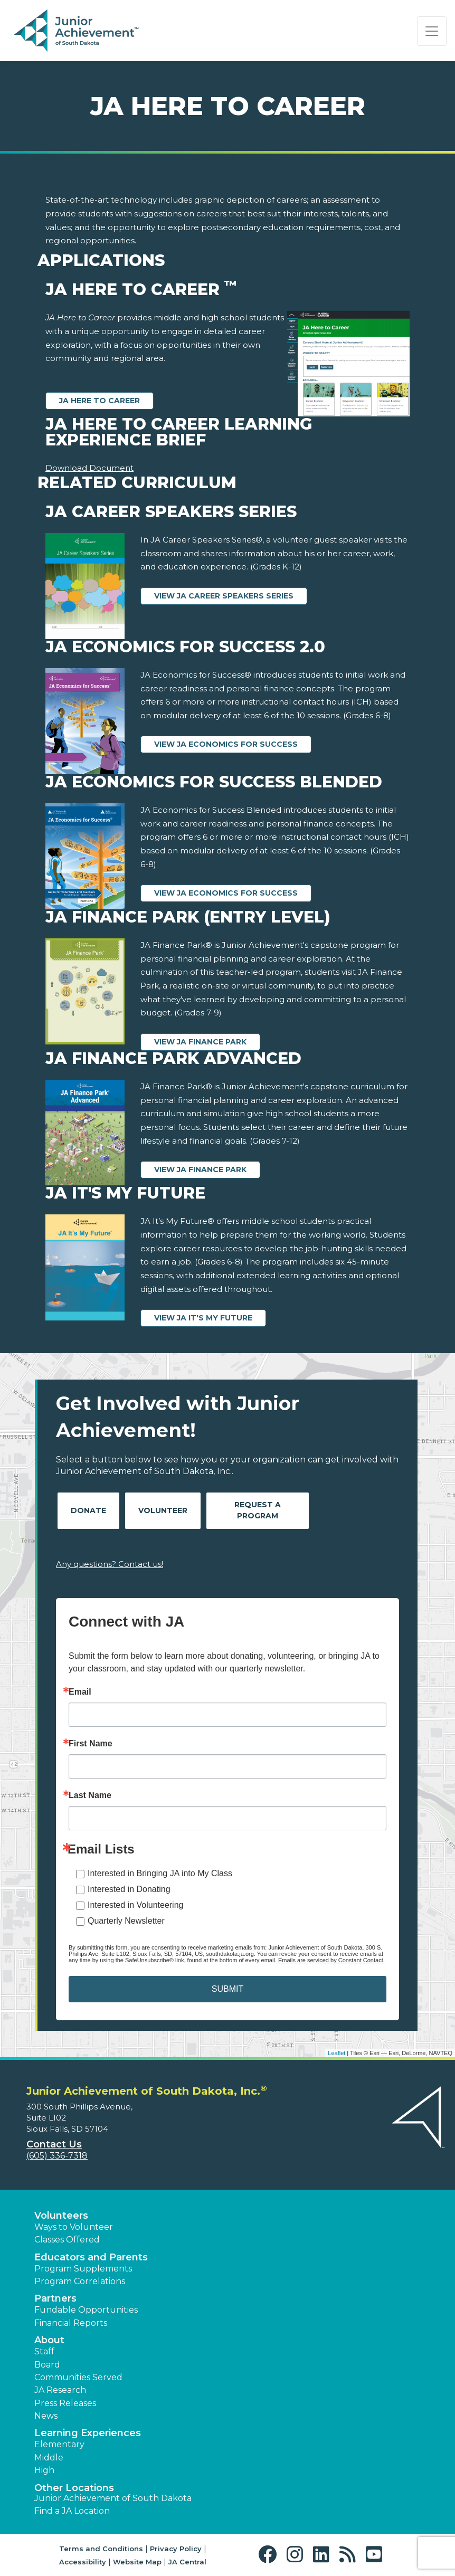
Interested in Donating (129, 1889)
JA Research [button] (60, 2390)
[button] (270, 2554)
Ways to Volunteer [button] (73, 2227)
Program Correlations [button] (79, 2281)
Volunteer (162, 1510)
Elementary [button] (59, 2444)
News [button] (46, 2416)
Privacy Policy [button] (176, 2548)
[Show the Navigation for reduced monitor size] (432, 31)
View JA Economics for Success (226, 744)
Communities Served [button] (78, 2377)
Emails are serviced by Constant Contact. (331, 1960)
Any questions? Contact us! (109, 1564)
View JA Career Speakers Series (223, 596)
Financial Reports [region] (70, 2323)
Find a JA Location (72, 2511)
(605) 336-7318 (57, 2156)
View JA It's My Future (203, 1318)
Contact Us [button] (54, 2144)
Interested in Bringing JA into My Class (160, 1873)
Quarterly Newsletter (126, 1920)
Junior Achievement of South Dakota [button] (113, 2498)
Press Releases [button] (65, 2403)
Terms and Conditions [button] (101, 2548)
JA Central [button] (187, 2562)
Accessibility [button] (82, 2562)
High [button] (44, 2470)
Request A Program (257, 1510)
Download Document (89, 468)
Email (80, 1692)
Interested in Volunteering (135, 1904)
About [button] (49, 2340)
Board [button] (47, 2365)
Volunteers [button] (61, 2215)
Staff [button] (44, 2351)
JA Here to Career (99, 400)
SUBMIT (227, 1988)
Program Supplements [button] (83, 2269)
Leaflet (336, 2053)
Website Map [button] (137, 2562)
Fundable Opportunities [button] (86, 2310)
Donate (88, 1510)
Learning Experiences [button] (87, 2433)
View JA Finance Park (200, 1042)
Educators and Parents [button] (91, 2257)
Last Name (90, 1795)
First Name (90, 1743)
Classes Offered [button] (67, 2240)
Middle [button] (48, 2458)
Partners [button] (55, 2298)
